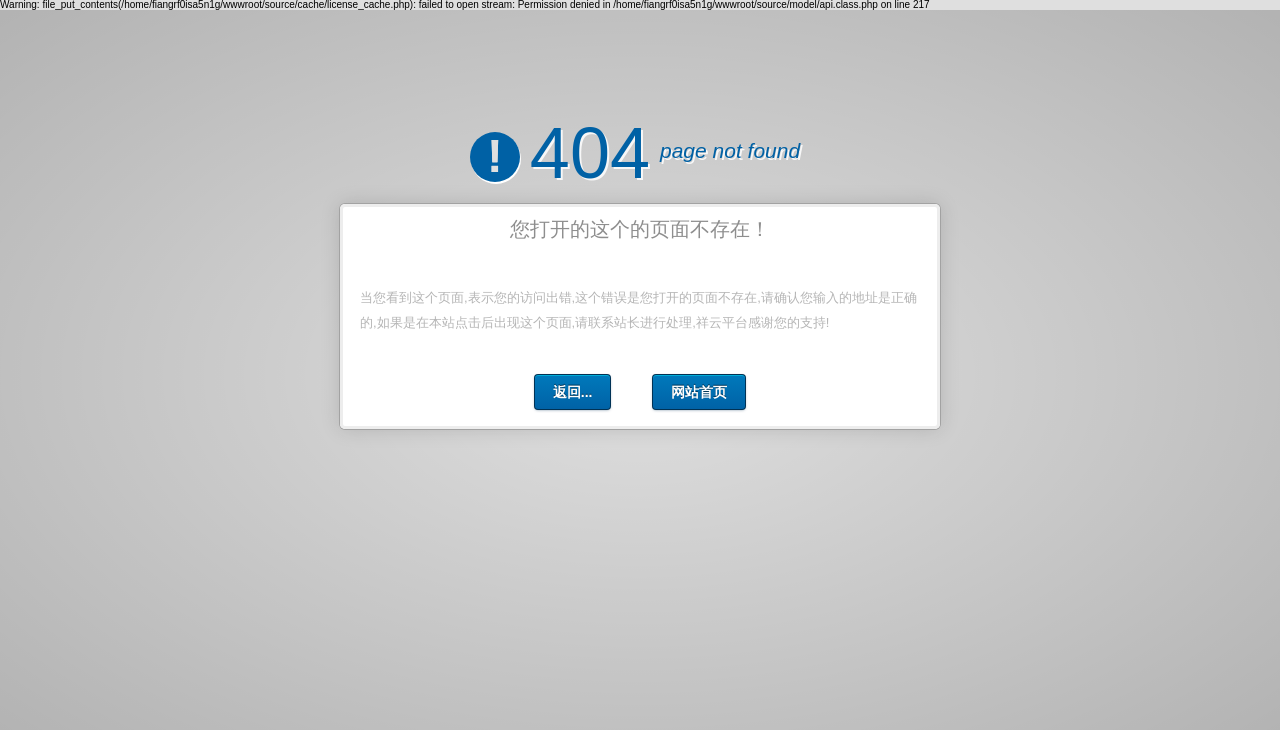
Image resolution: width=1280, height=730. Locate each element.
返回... (573, 392)
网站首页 (699, 392)
